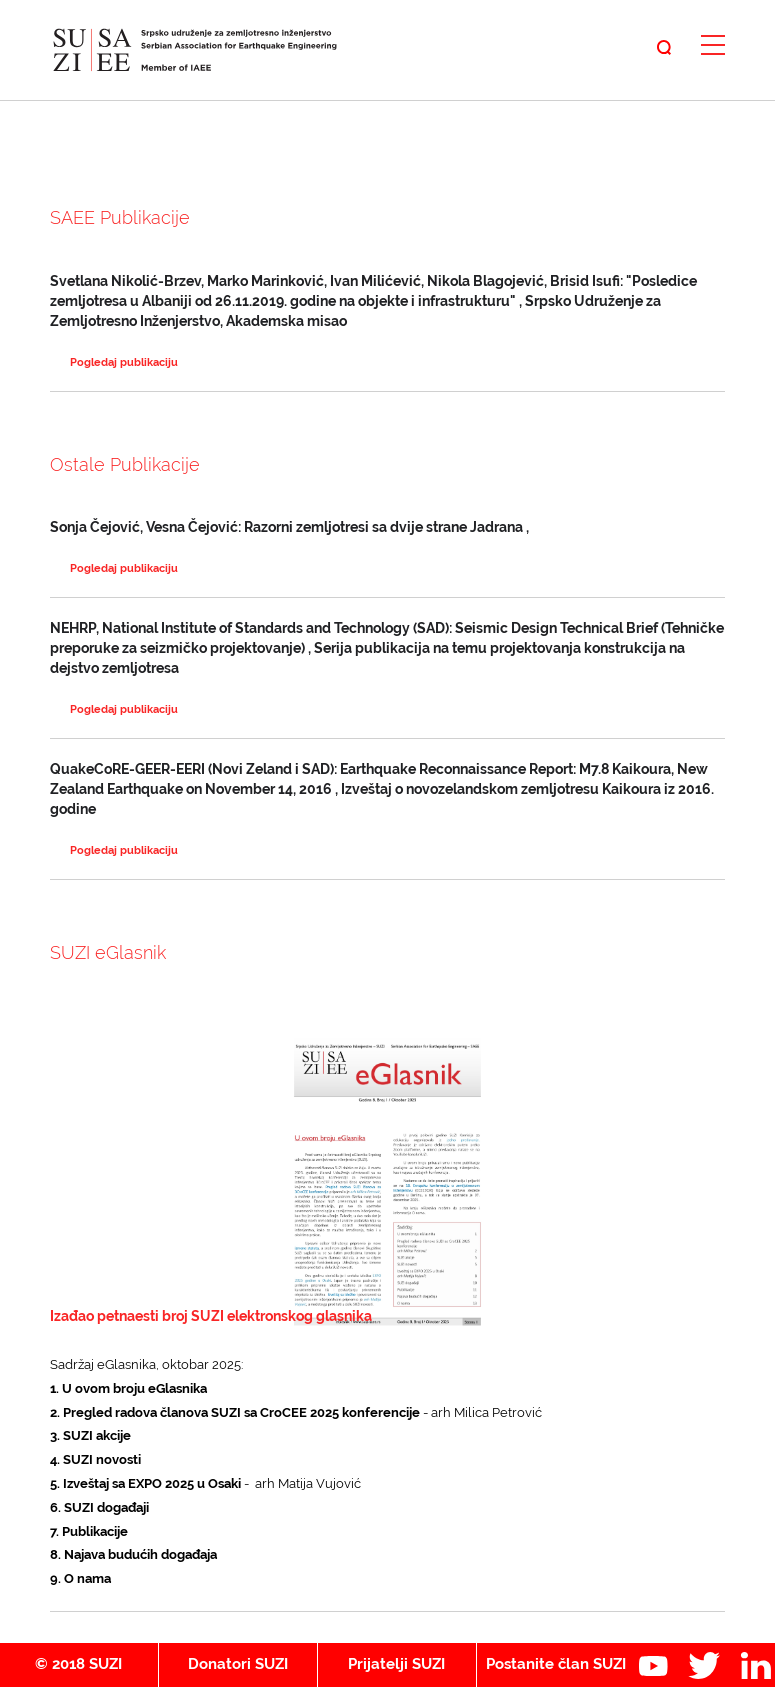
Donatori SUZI (238, 1664)
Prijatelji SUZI (396, 1664)
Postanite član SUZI (556, 1664)
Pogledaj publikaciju (124, 362)
